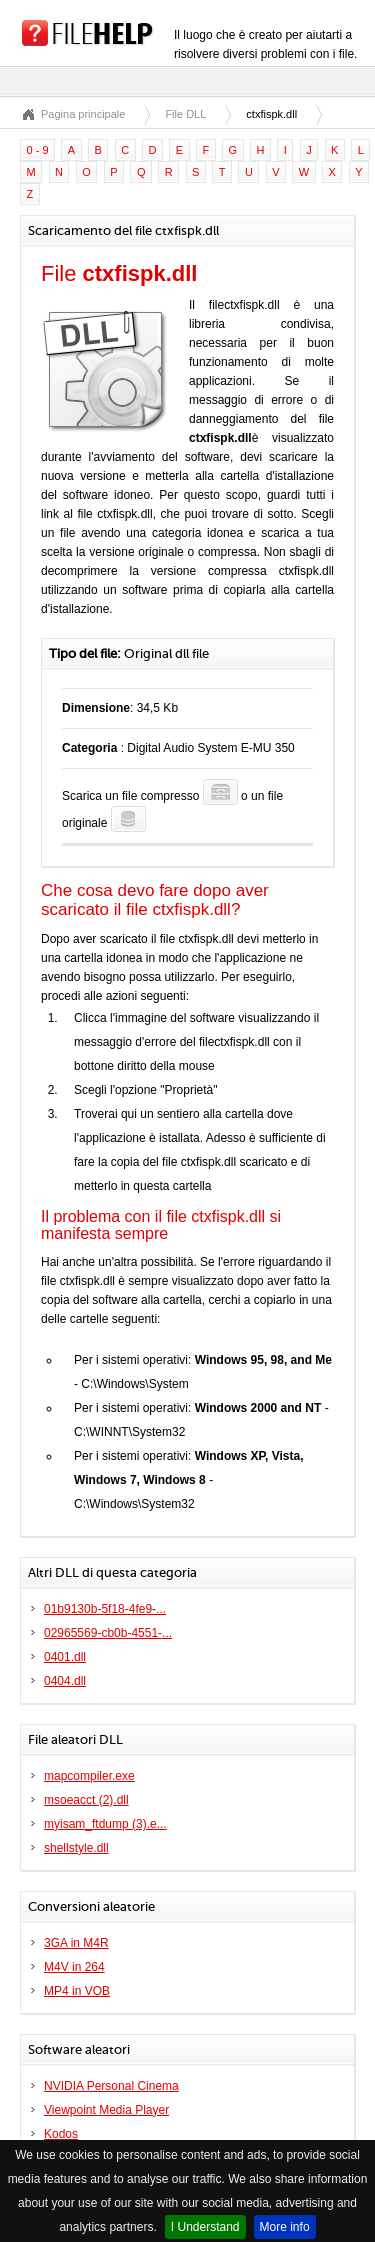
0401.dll (65, 1657)
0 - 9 (38, 150)
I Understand (205, 2227)
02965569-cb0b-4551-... (108, 1633)
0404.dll (65, 1681)
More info (285, 2227)
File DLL (185, 114)
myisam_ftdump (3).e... (105, 1824)
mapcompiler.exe (89, 1776)
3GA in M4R (76, 1943)
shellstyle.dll (76, 1848)
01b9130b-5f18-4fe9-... (105, 1609)
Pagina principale (83, 114)
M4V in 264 (74, 1967)
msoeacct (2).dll (86, 1800)
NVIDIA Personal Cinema (111, 2086)
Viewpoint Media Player (106, 2110)
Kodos (61, 2134)
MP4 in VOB (77, 1991)
